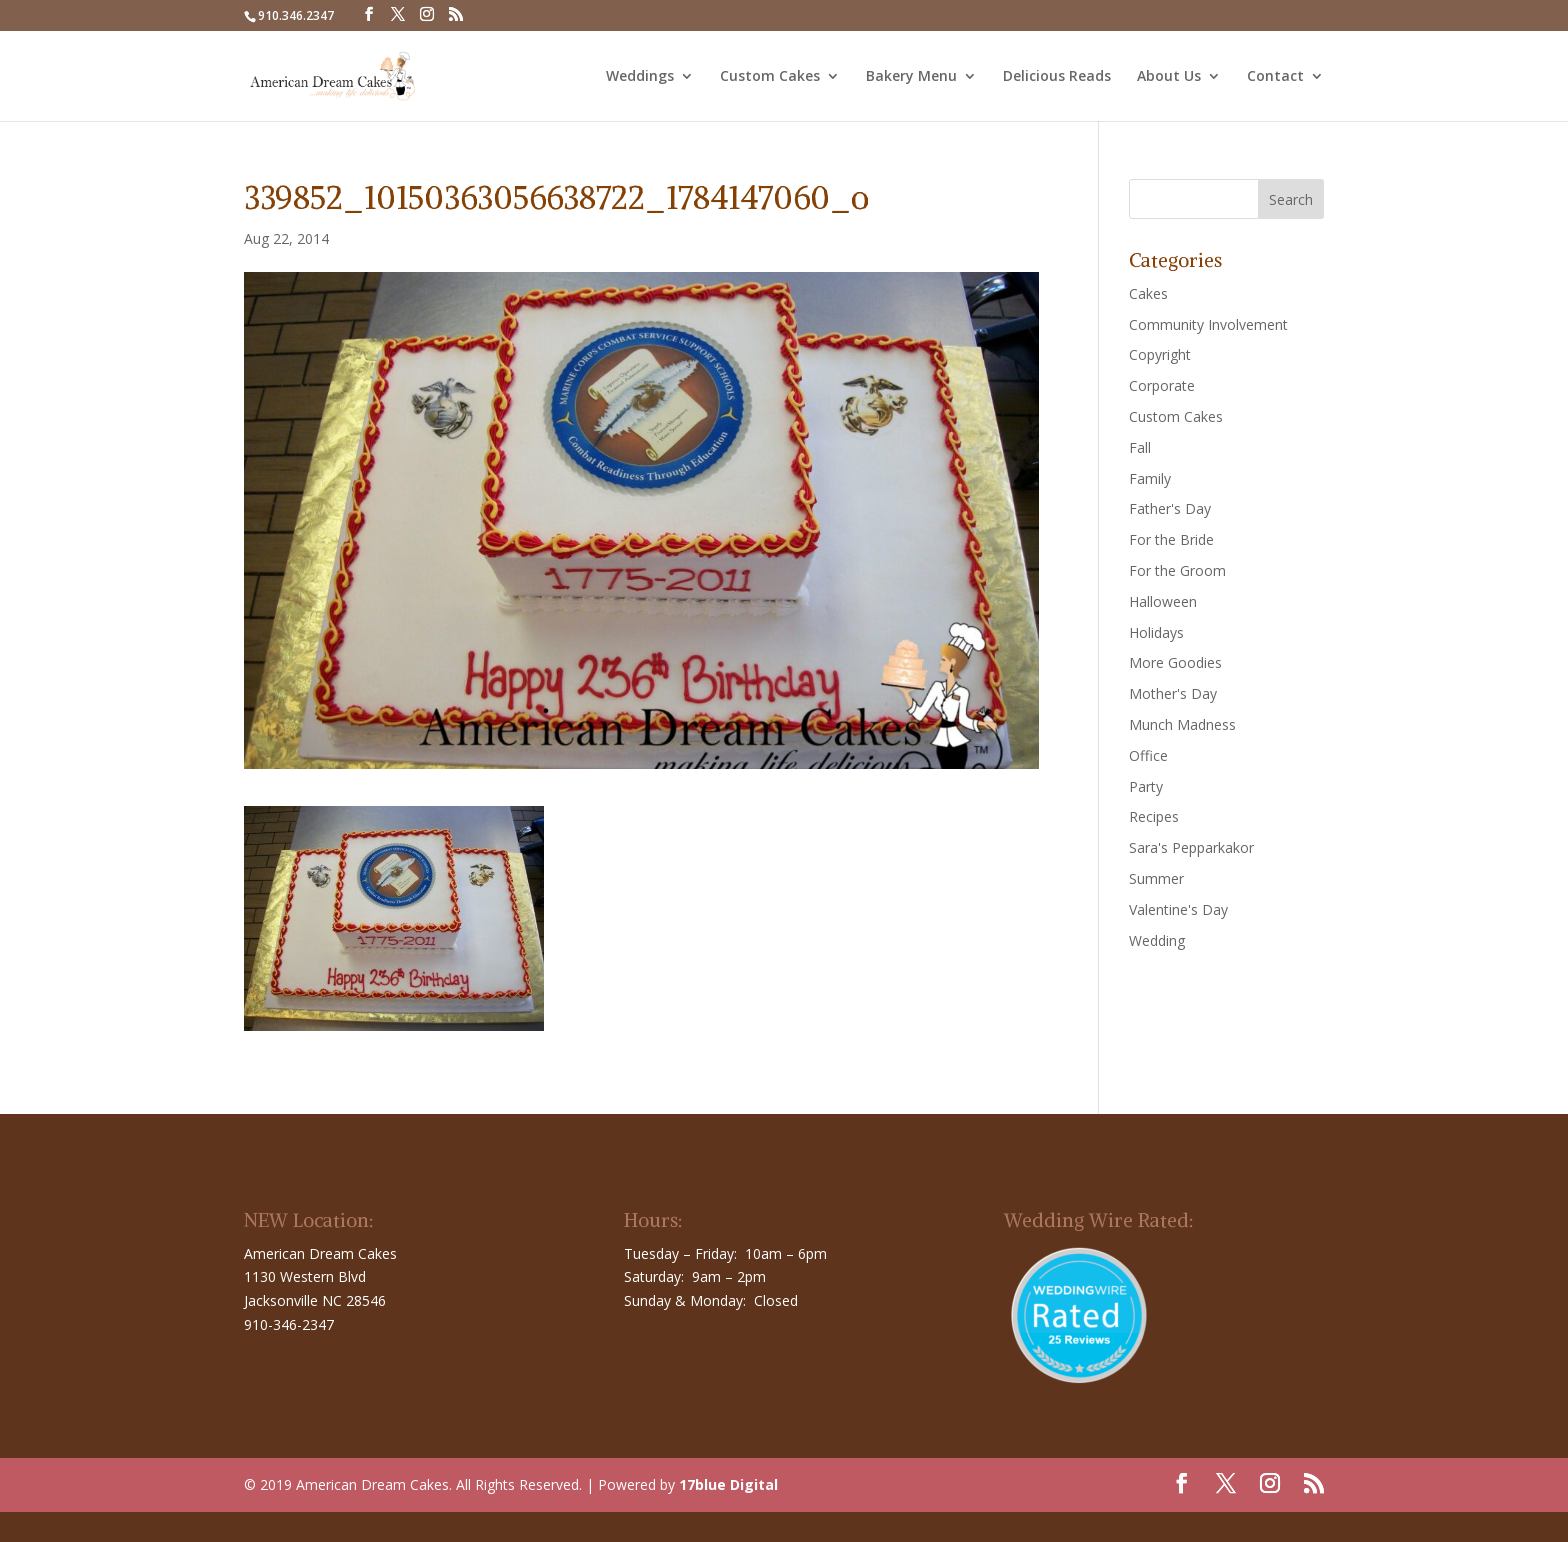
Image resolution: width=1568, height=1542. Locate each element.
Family (1150, 478)
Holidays (1156, 632)
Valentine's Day (1178, 909)
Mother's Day (1173, 693)
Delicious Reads (1057, 77)
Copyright (1160, 354)
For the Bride (1171, 539)
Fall (1140, 447)
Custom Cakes (770, 77)
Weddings (640, 77)
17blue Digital (728, 1484)
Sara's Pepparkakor (1191, 847)
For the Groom (1177, 570)
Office (1148, 755)
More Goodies (1175, 662)
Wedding (1157, 940)
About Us (1169, 77)
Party (1146, 786)
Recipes (1154, 816)
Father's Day (1170, 508)
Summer (1156, 878)
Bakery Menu (911, 77)
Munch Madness (1182, 724)
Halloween (1163, 601)
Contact (1275, 77)
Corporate (1162, 385)
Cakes (1148, 293)
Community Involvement (1208, 324)
